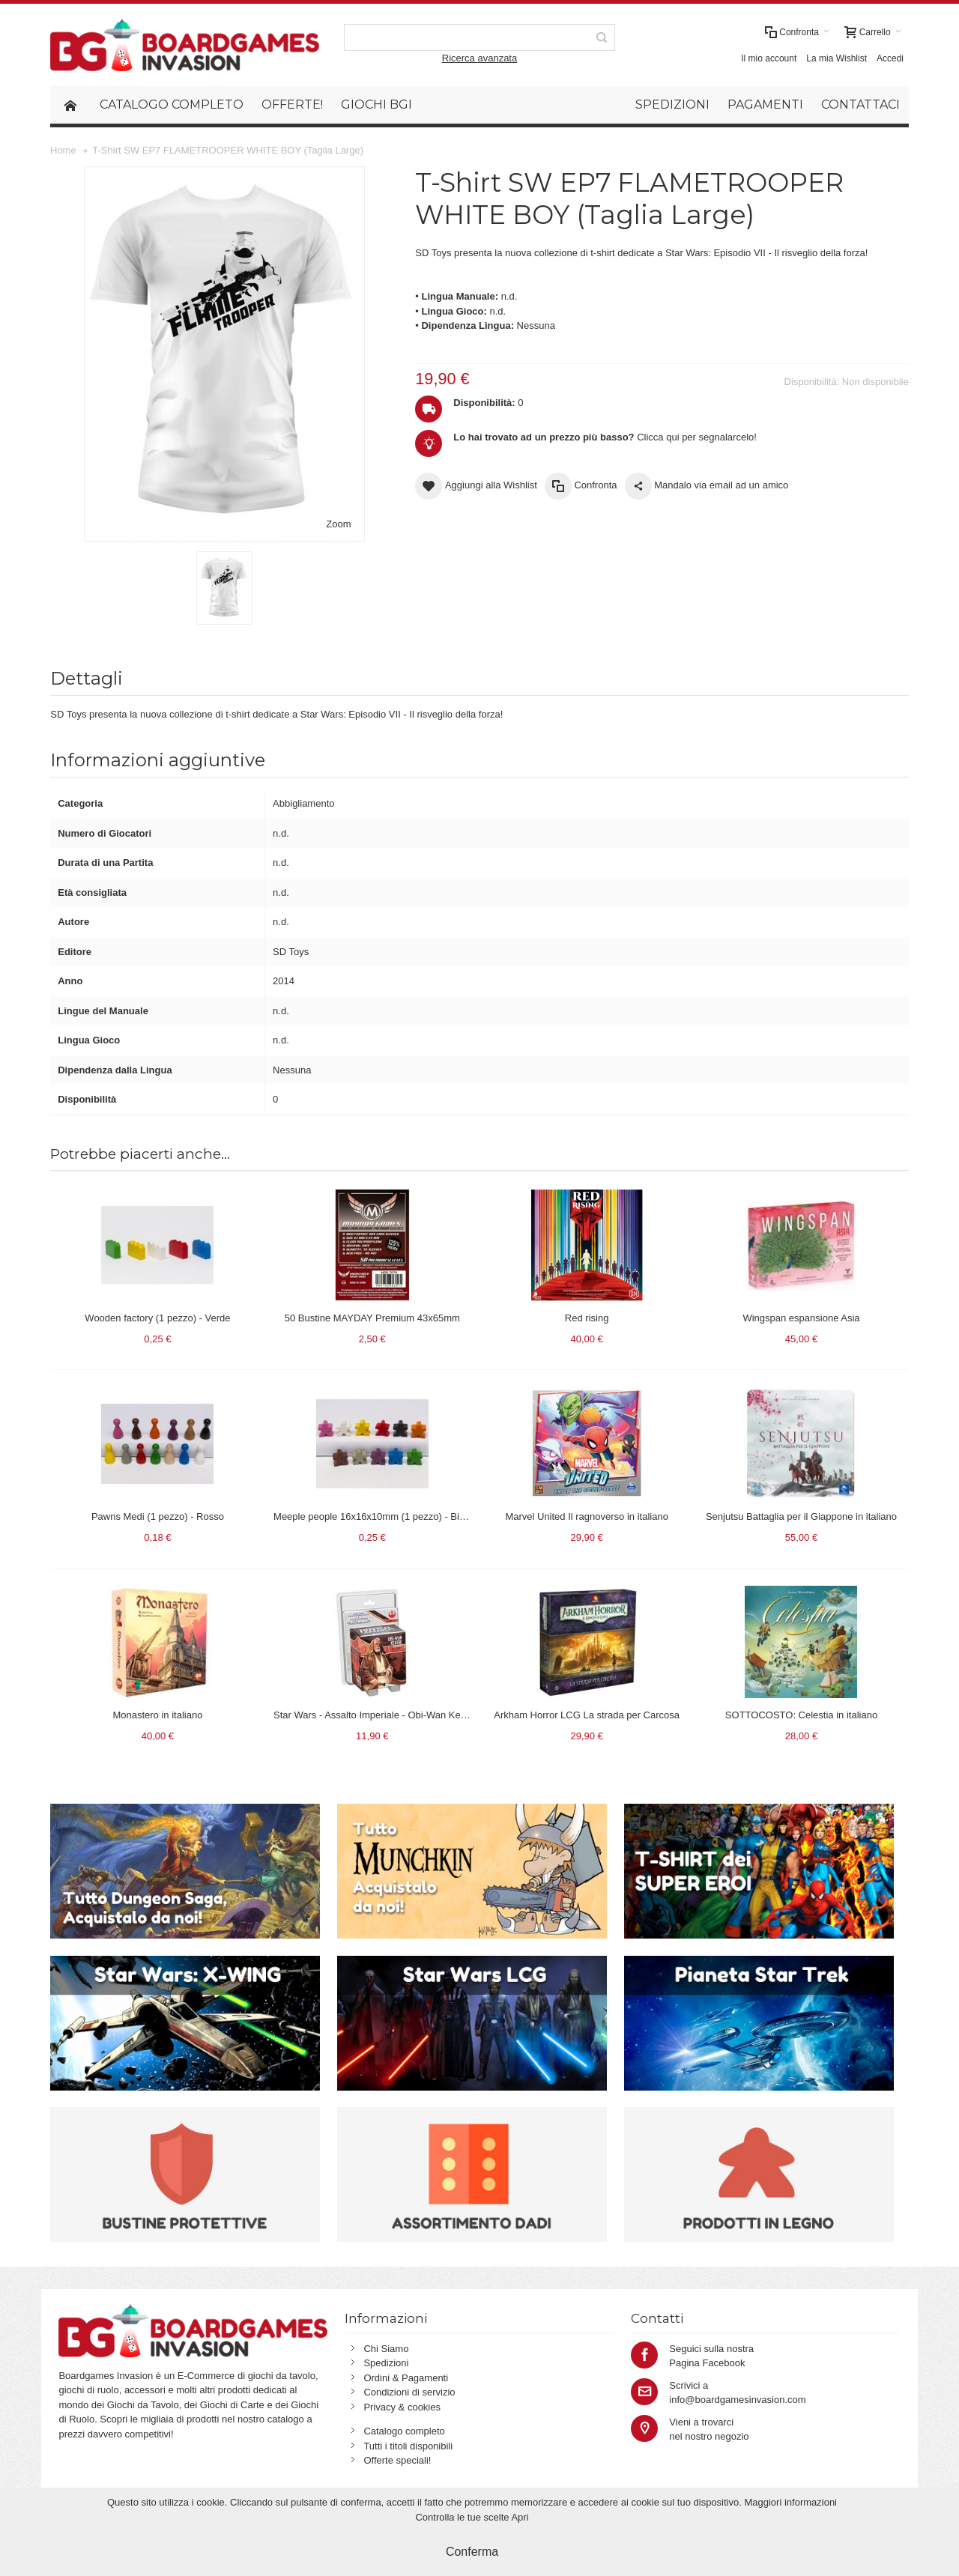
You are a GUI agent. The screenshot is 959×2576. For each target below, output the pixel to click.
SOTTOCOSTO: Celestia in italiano (801, 1715)
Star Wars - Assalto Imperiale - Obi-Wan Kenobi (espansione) (405, 1715)
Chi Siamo (385, 2348)
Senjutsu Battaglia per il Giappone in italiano (801, 1516)
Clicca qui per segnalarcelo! (605, 437)
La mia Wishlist (836, 58)
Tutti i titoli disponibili (408, 2446)
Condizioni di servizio (409, 2392)
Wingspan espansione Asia (800, 1318)
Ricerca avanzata (479, 58)
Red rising (587, 1318)
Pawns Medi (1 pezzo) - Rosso (157, 1516)
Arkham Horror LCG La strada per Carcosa (587, 1715)
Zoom (338, 524)
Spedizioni (385, 2363)
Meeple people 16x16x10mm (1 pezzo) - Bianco (376, 1516)
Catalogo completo (403, 2431)
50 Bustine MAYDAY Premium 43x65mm (372, 1318)
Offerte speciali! (397, 2460)
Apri (519, 2517)
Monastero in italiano (157, 1715)
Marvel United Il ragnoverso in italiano (586, 1516)
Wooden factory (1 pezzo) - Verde (157, 1318)
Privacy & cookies (402, 2407)
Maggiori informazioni (790, 2502)
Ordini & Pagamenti (405, 2377)
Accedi (890, 58)
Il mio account (768, 58)
